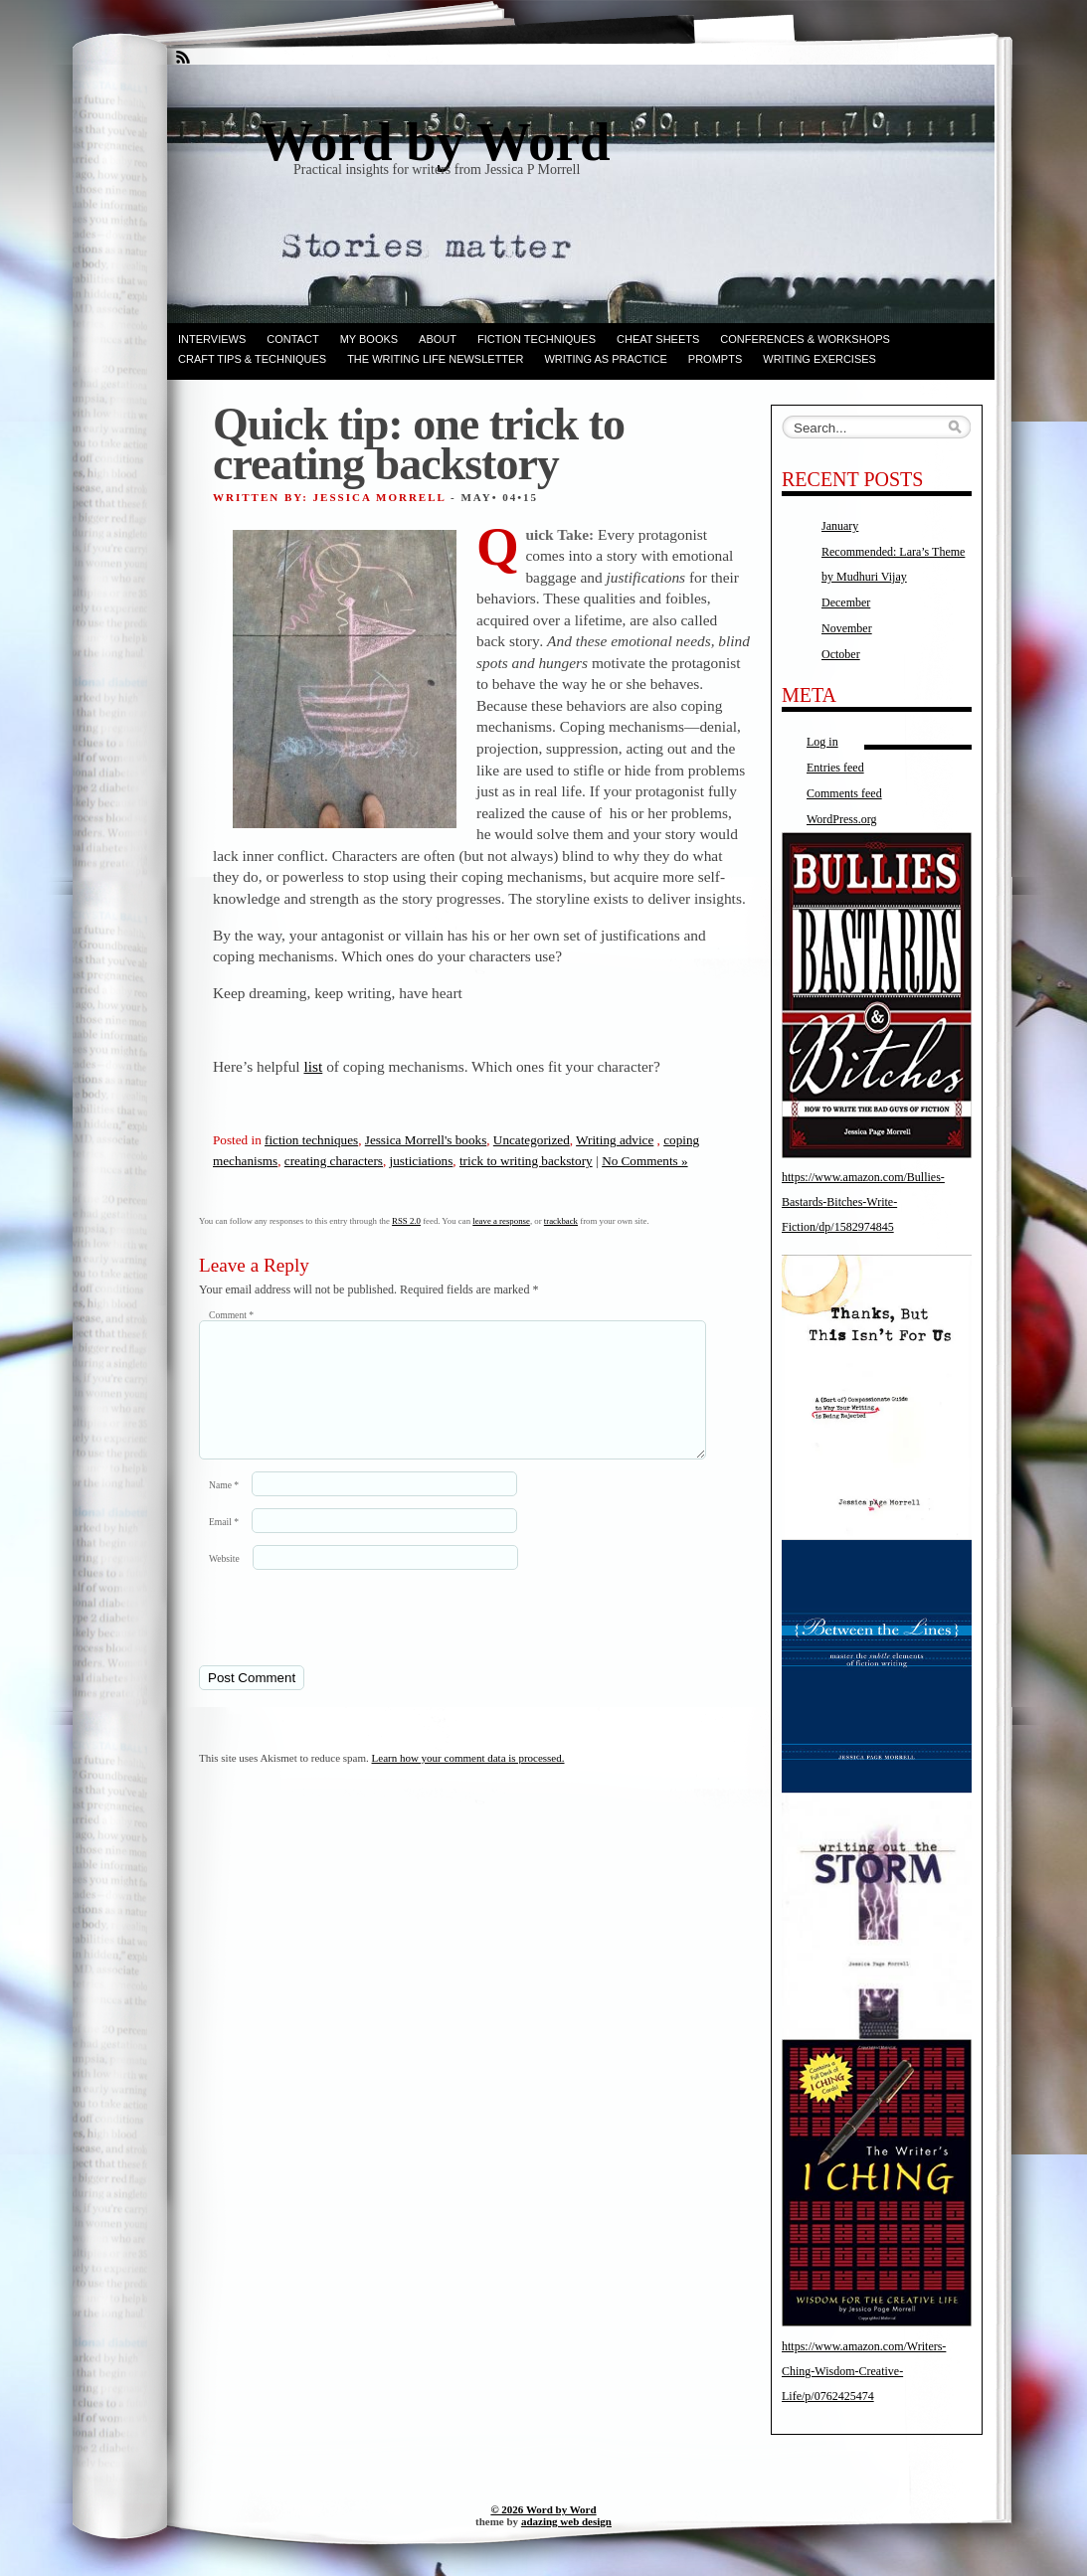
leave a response (501, 1221)
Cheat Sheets (658, 339)
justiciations (421, 1160)
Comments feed (844, 793)
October (840, 654)
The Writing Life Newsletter (435, 359)
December (845, 602)
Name (224, 1508)
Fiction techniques (536, 339)
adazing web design (566, 2521)
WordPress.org (841, 819)
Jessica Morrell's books (426, 1139)
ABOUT (437, 339)
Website (224, 1582)
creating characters (333, 1160)
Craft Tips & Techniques (252, 359)
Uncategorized (531, 1139)
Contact (292, 339)
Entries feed (835, 767)
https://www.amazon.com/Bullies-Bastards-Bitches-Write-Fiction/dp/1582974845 (863, 1202)
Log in (822, 742)
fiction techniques (311, 1139)
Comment (231, 1314)
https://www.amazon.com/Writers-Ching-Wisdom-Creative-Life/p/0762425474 (864, 2371)
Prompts (715, 359)
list (312, 1066)
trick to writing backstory (526, 1160)
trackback (561, 1221)
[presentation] (335, 1640)
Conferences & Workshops (805, 339)
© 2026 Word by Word (543, 2509)
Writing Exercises (819, 359)
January (839, 526)
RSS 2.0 (406, 1221)
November (846, 628)
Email (224, 1545)
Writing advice (614, 1139)
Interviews (212, 339)
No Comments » (644, 1160)
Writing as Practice (605, 359)
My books (369, 339)
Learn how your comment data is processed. (468, 1782)
